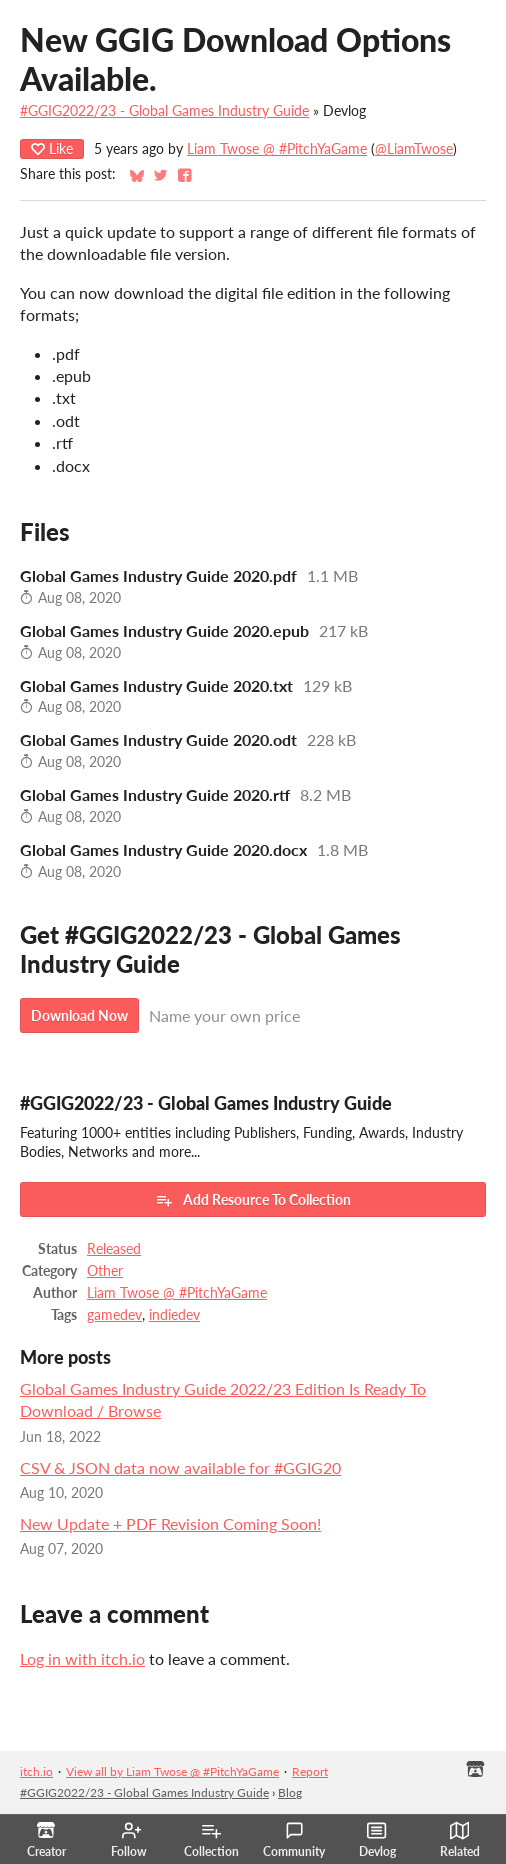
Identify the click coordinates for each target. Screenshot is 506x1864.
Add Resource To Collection (253, 1200)
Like (52, 148)
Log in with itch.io (82, 1658)
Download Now (79, 1015)
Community (294, 1840)
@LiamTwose (414, 149)
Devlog (377, 1840)
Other (105, 1271)
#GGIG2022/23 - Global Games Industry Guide (164, 111)
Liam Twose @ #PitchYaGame (277, 149)
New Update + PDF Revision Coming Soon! (170, 1523)
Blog (290, 1792)
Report (310, 1771)
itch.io (36, 1771)
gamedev (114, 1315)
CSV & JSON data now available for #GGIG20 (180, 1467)
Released (114, 1249)
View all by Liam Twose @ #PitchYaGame (172, 1771)
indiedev (174, 1315)
